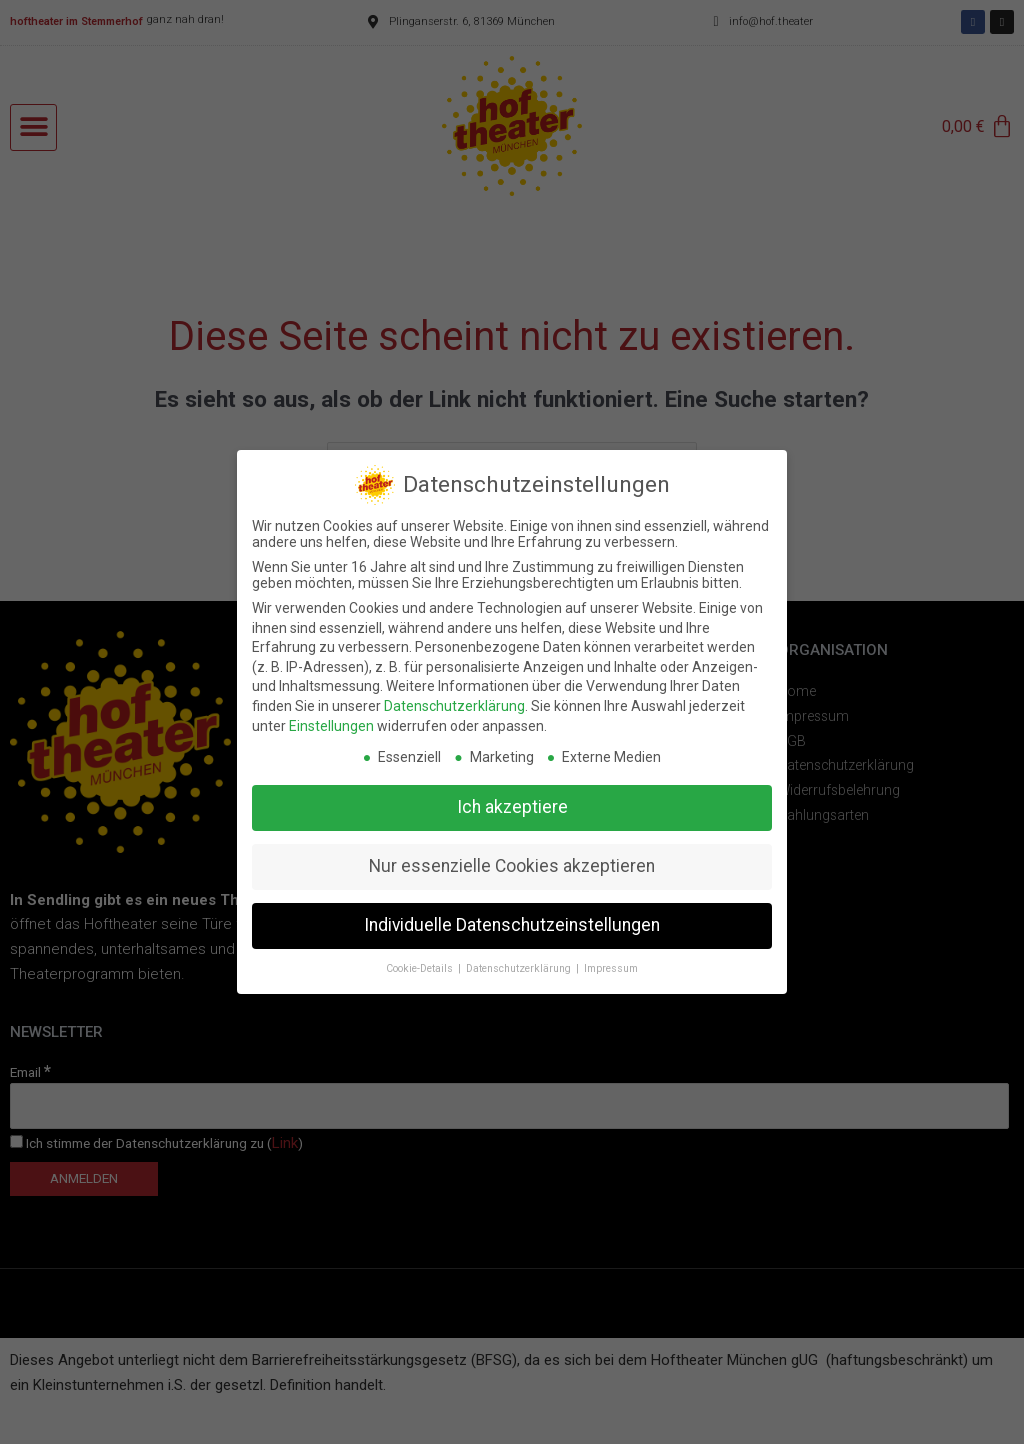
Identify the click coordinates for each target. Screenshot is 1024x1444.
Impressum (611, 955)
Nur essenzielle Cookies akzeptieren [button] (512, 853)
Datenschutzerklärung (454, 693)
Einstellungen (331, 712)
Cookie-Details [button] (421, 955)
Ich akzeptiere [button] (512, 794)
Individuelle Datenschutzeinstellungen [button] (512, 912)
